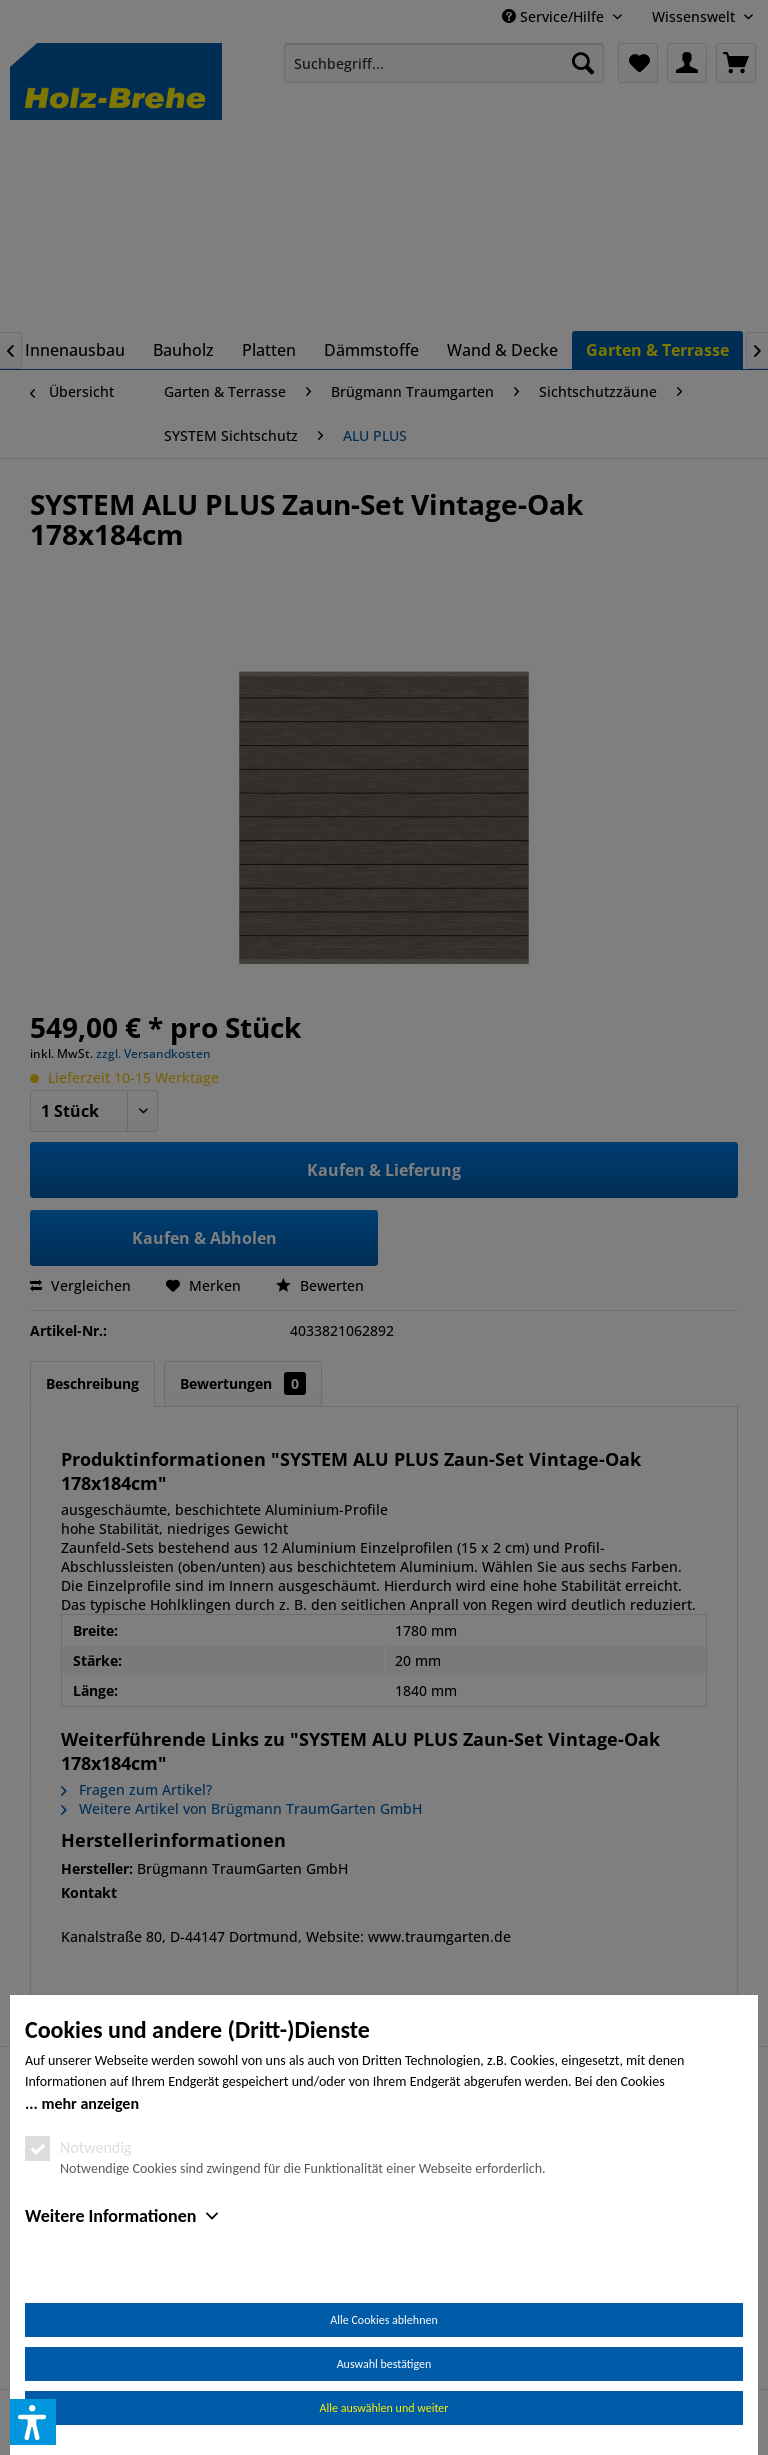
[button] (33, 2422)
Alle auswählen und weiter (384, 2408)
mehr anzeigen (90, 2103)
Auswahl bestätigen (384, 2364)
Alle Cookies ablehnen (383, 2320)
